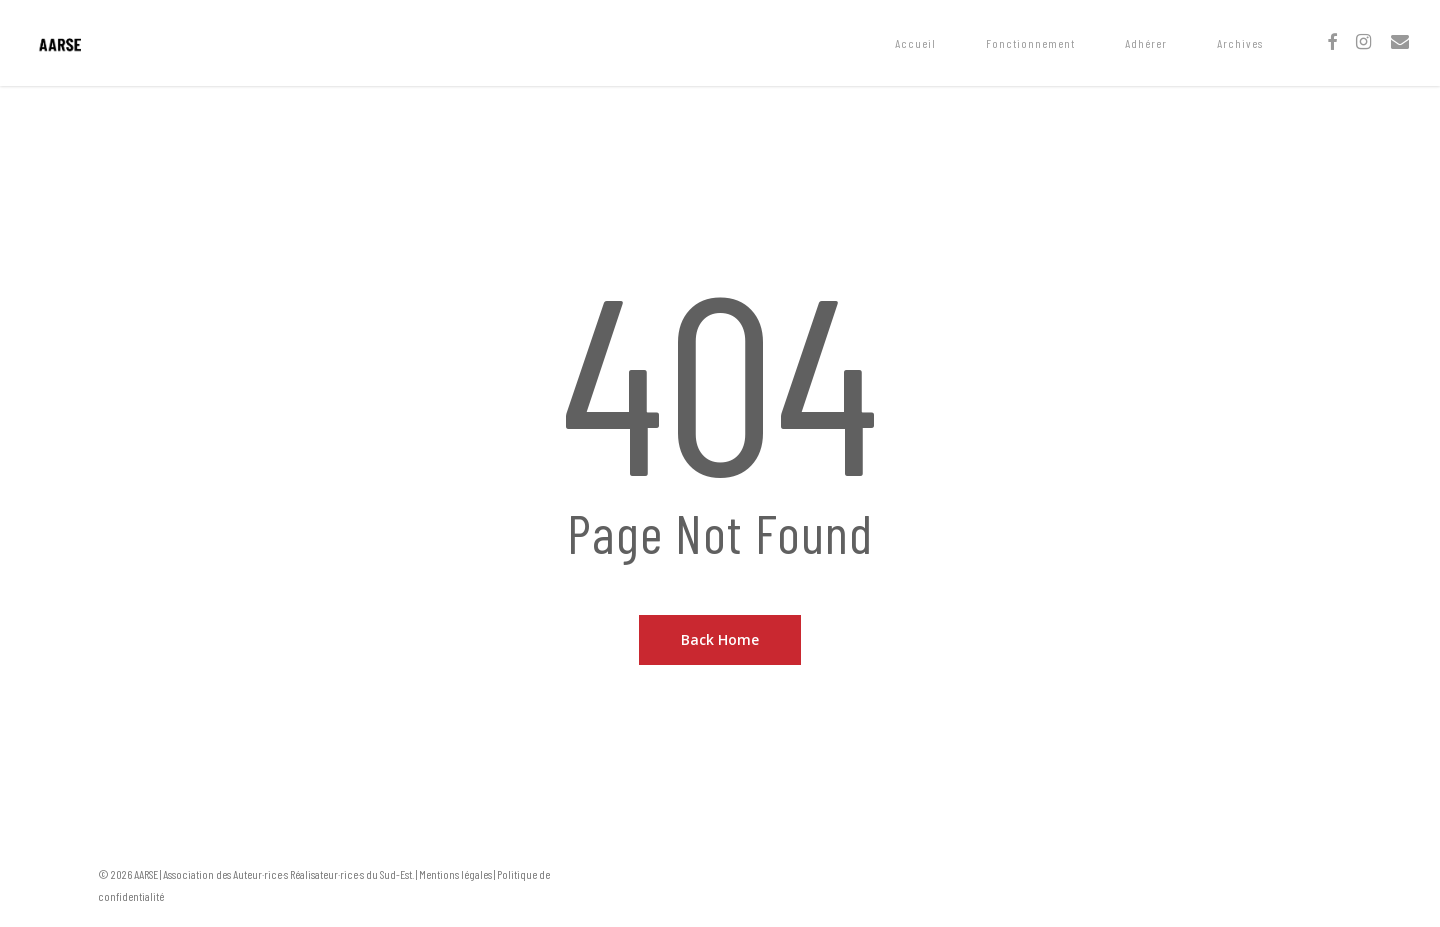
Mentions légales (455, 874)
